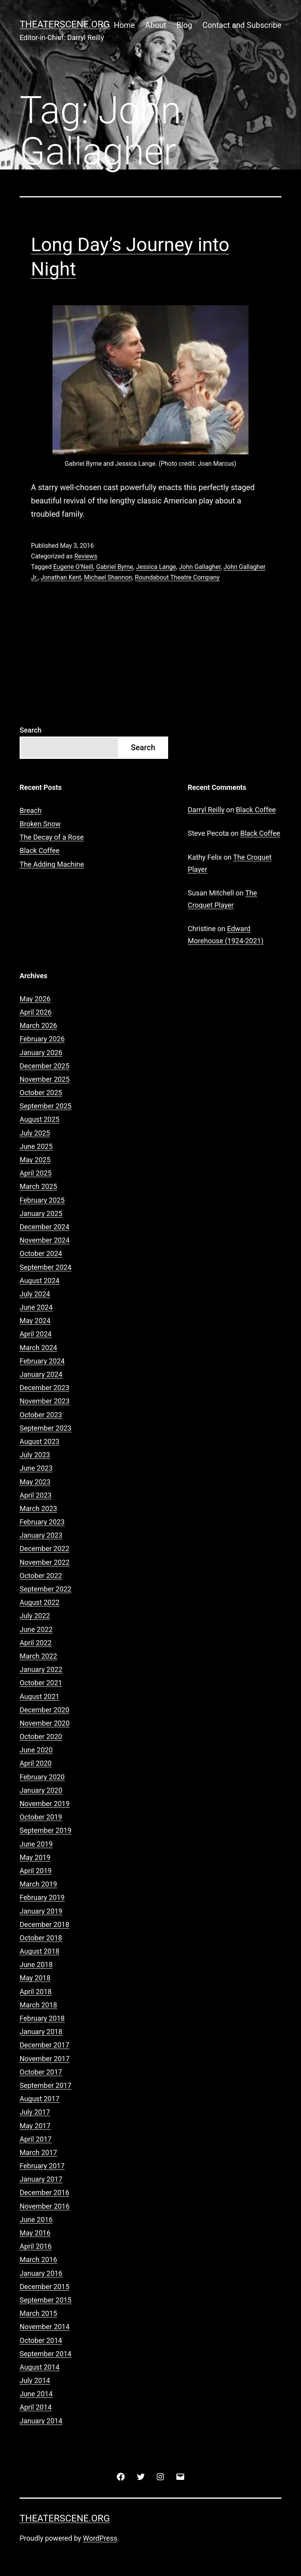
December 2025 (44, 1066)
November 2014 (45, 2327)
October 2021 (41, 1683)
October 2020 (41, 1736)
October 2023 (41, 1415)
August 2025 (40, 1119)
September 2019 (45, 1830)
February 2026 (42, 1039)
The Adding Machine (52, 864)
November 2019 (45, 1803)
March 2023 (38, 1508)
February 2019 (42, 1897)
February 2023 (42, 1522)
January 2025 (41, 1213)
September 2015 (45, 2300)
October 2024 (41, 1253)
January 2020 (41, 1790)
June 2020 (36, 1750)
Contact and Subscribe (242, 25)
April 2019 (36, 1871)
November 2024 (45, 1240)
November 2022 (45, 1562)
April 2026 (36, 1012)
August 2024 (40, 1280)
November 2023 (45, 1401)
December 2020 (44, 1710)
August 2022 (40, 1602)
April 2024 (36, 1334)
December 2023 (44, 1388)
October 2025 (41, 1092)
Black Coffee (40, 850)
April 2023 (36, 1495)
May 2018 (35, 1978)
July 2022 (35, 1616)
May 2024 (35, 1320)
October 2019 (41, 1817)
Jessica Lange (156, 567)
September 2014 (45, 2354)
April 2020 (36, 1763)
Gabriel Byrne (114, 567)
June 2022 (36, 1629)
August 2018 (40, 1951)
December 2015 (44, 2286)
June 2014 (36, 2394)
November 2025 (45, 1079)
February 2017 (42, 2166)
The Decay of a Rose (52, 837)
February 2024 (42, 1361)
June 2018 (36, 1964)
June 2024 (36, 1307)
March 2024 (38, 1348)
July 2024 (35, 1294)
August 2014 (40, 2367)
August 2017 (40, 2099)
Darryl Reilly (206, 810)
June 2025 (36, 1146)
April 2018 (36, 1991)
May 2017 (35, 2126)
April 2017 (36, 2139)
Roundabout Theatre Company (177, 577)
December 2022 (44, 1548)
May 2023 (35, 1482)
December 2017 (44, 2045)
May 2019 (35, 1857)
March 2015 (38, 2313)
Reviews (85, 556)
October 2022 (41, 1575)
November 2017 (45, 2059)
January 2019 (41, 1911)
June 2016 (36, 2219)
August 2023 (40, 1441)
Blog (184, 25)
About (155, 25)
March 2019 (38, 1884)
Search (31, 730)
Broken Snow (40, 824)
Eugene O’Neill (73, 567)
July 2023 (35, 1455)
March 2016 (38, 2259)
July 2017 (35, 2112)
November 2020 (45, 1723)
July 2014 (35, 2380)
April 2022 (36, 1643)
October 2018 (41, 1938)
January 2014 (41, 2421)
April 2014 (36, 2407)
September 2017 (45, 2085)
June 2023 (36, 1468)
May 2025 (35, 1160)
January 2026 (41, 1052)
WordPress (100, 2538)
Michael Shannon (108, 577)
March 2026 (38, 1025)
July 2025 (35, 1133)
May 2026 (35, 999)
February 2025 (42, 1200)
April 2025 (36, 1173)
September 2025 (45, 1106)
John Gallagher (199, 567)
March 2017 (38, 2152)
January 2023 (41, 1535)
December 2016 (44, 2192)
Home (124, 25)
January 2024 (41, 1374)
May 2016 (35, 2233)
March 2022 (38, 1656)
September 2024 (45, 1267)
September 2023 (45, 1428)
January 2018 (41, 2031)
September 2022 (45, 1589)
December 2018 (44, 1924)
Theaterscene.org (65, 24)
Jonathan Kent (61, 577)
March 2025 (38, 1186)
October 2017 (41, 2072)
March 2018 (38, 2005)
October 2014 (41, 2340)
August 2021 (40, 1696)
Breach (31, 810)
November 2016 (45, 2206)
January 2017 (41, 2179)
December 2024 (44, 1227)
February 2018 (42, 2018)
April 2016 (36, 2246)
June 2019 (36, 1844)
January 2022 (41, 1669)
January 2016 (41, 2273)
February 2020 (42, 1777)
